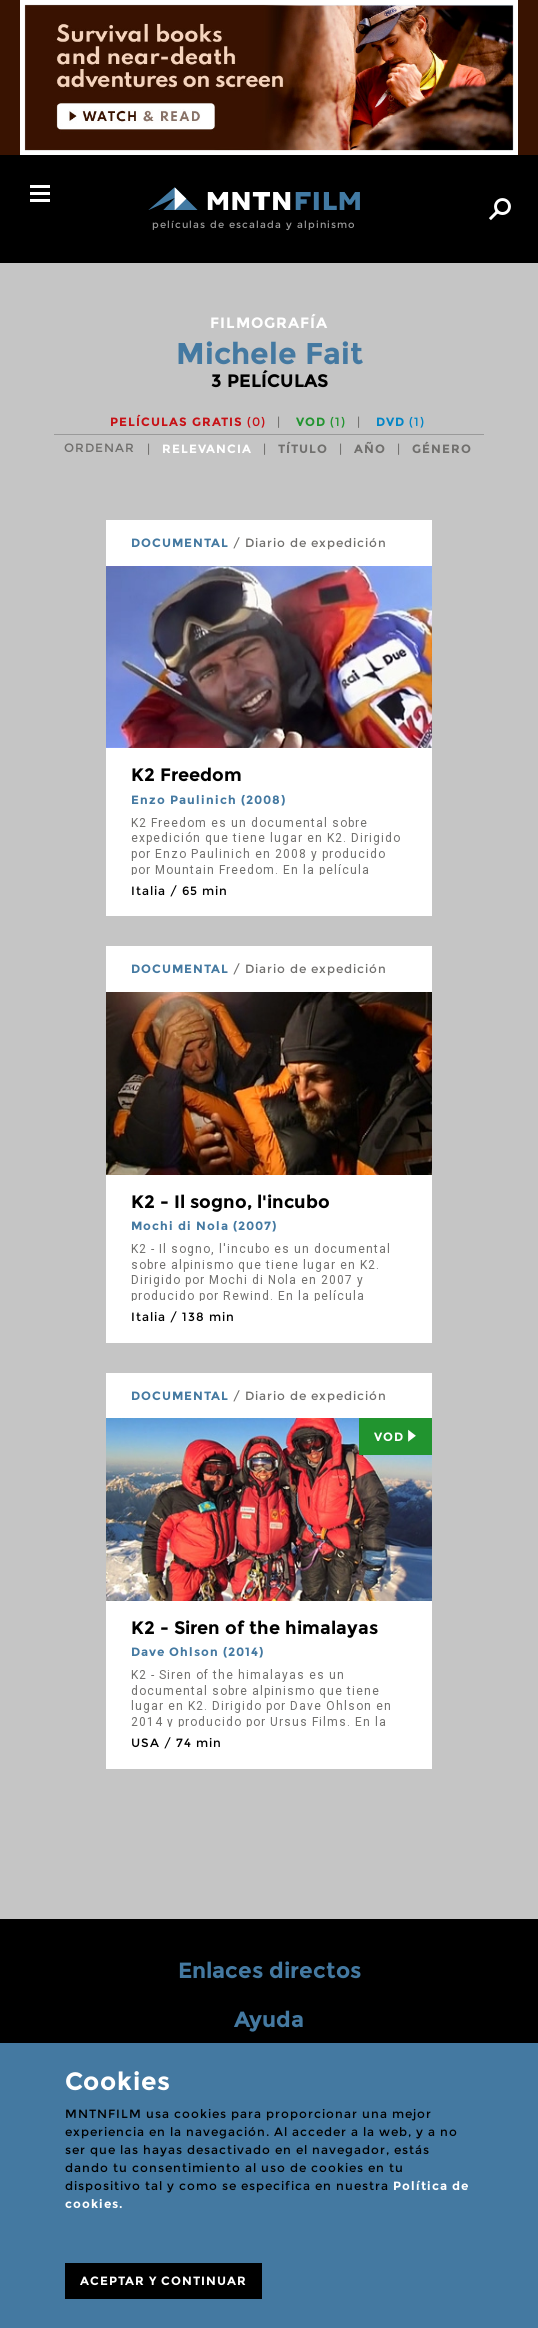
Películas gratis (188, 421)
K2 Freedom (186, 775)
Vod (395, 1436)
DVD (400, 421)
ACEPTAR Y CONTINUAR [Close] (163, 2280)
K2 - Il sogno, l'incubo (230, 1202)
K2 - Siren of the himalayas (254, 1628)
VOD (321, 421)
